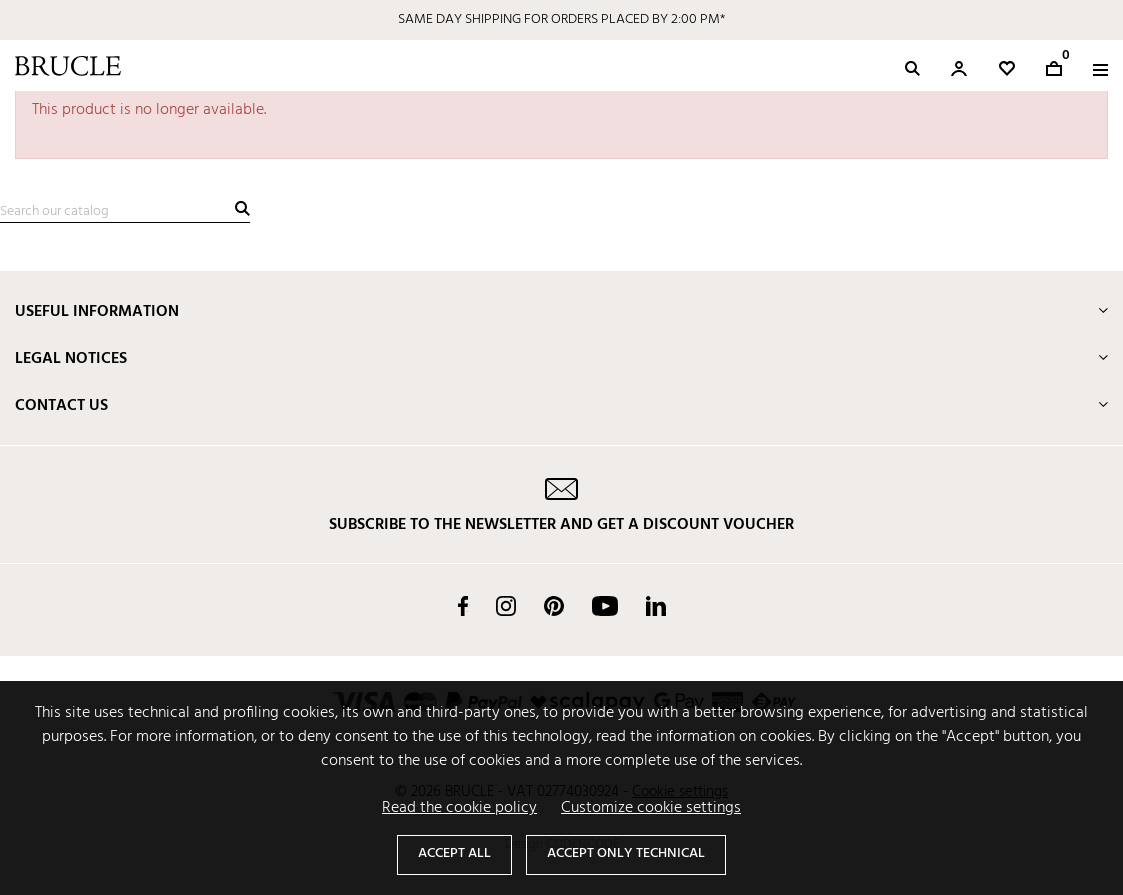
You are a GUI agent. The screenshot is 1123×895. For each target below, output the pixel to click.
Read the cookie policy (459, 808)
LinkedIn (656, 606)
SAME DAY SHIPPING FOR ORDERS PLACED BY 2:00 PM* (561, 19)
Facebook (463, 606)
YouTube (605, 606)
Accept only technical (626, 853)
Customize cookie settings (651, 808)
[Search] (125, 212)
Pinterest (554, 606)
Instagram (506, 606)
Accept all (454, 853)
